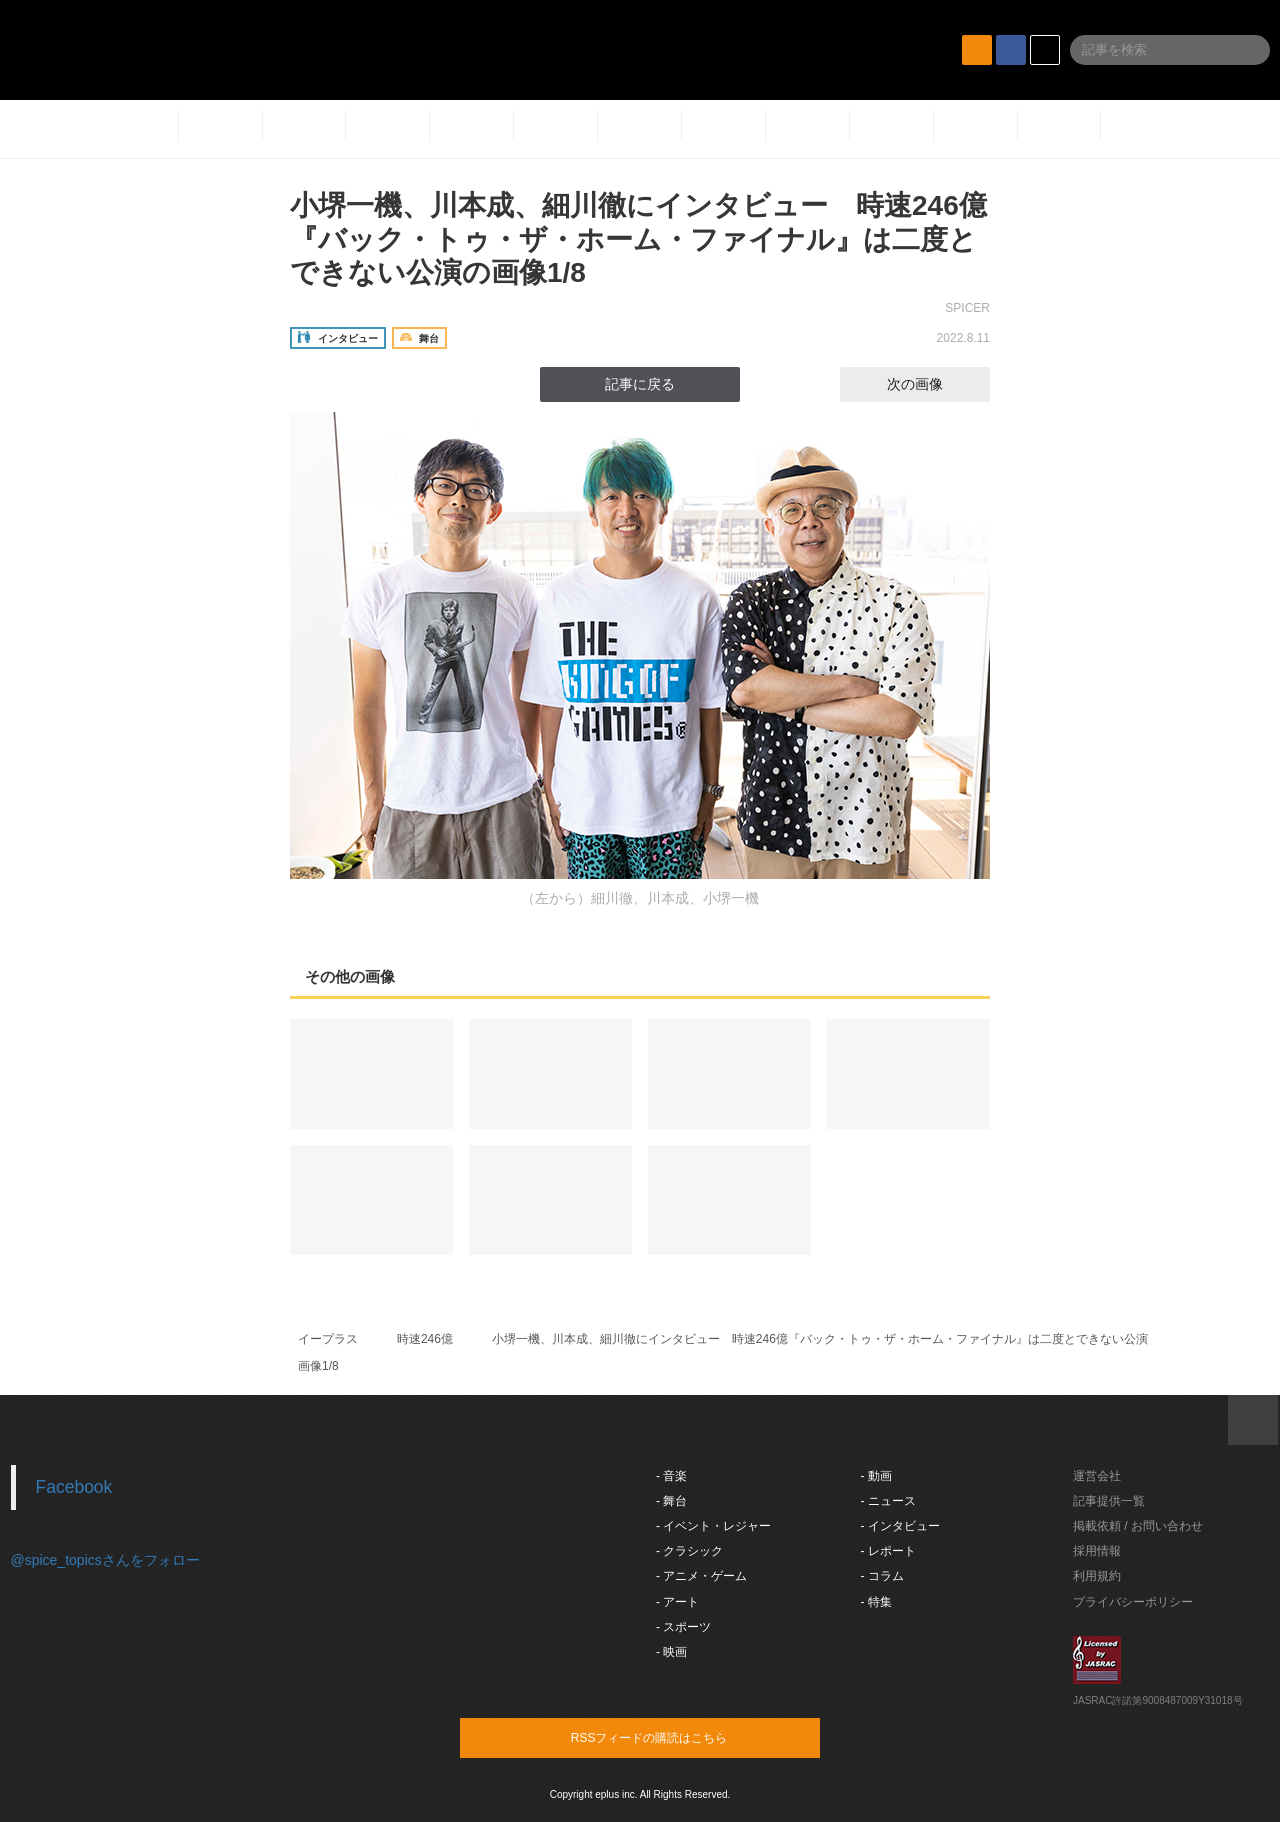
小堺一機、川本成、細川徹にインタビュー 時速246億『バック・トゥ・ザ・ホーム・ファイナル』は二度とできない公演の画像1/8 (638, 239)
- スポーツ (683, 1627)
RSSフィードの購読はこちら (678, 1737)
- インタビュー (900, 1526)
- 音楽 (671, 1476)
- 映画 (671, 1652)
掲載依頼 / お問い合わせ (1138, 1526)
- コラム (882, 1576)
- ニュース (888, 1501)
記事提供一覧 (1109, 1501)
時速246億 (425, 1339)
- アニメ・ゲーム (701, 1576)
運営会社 (1097, 1476)
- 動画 (876, 1476)
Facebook (74, 1487)
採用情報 (1097, 1551)
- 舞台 (671, 1501)
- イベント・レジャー (713, 1526)
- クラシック (689, 1551)
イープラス (328, 1339)
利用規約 (1097, 1576)
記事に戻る (640, 384)
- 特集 (876, 1602)
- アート (677, 1602)
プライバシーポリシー (1133, 1602)
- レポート (888, 1551)
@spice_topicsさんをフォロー (105, 1560)
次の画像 (933, 384)
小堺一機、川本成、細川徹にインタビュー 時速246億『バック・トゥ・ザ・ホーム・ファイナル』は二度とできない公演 (820, 1339)
